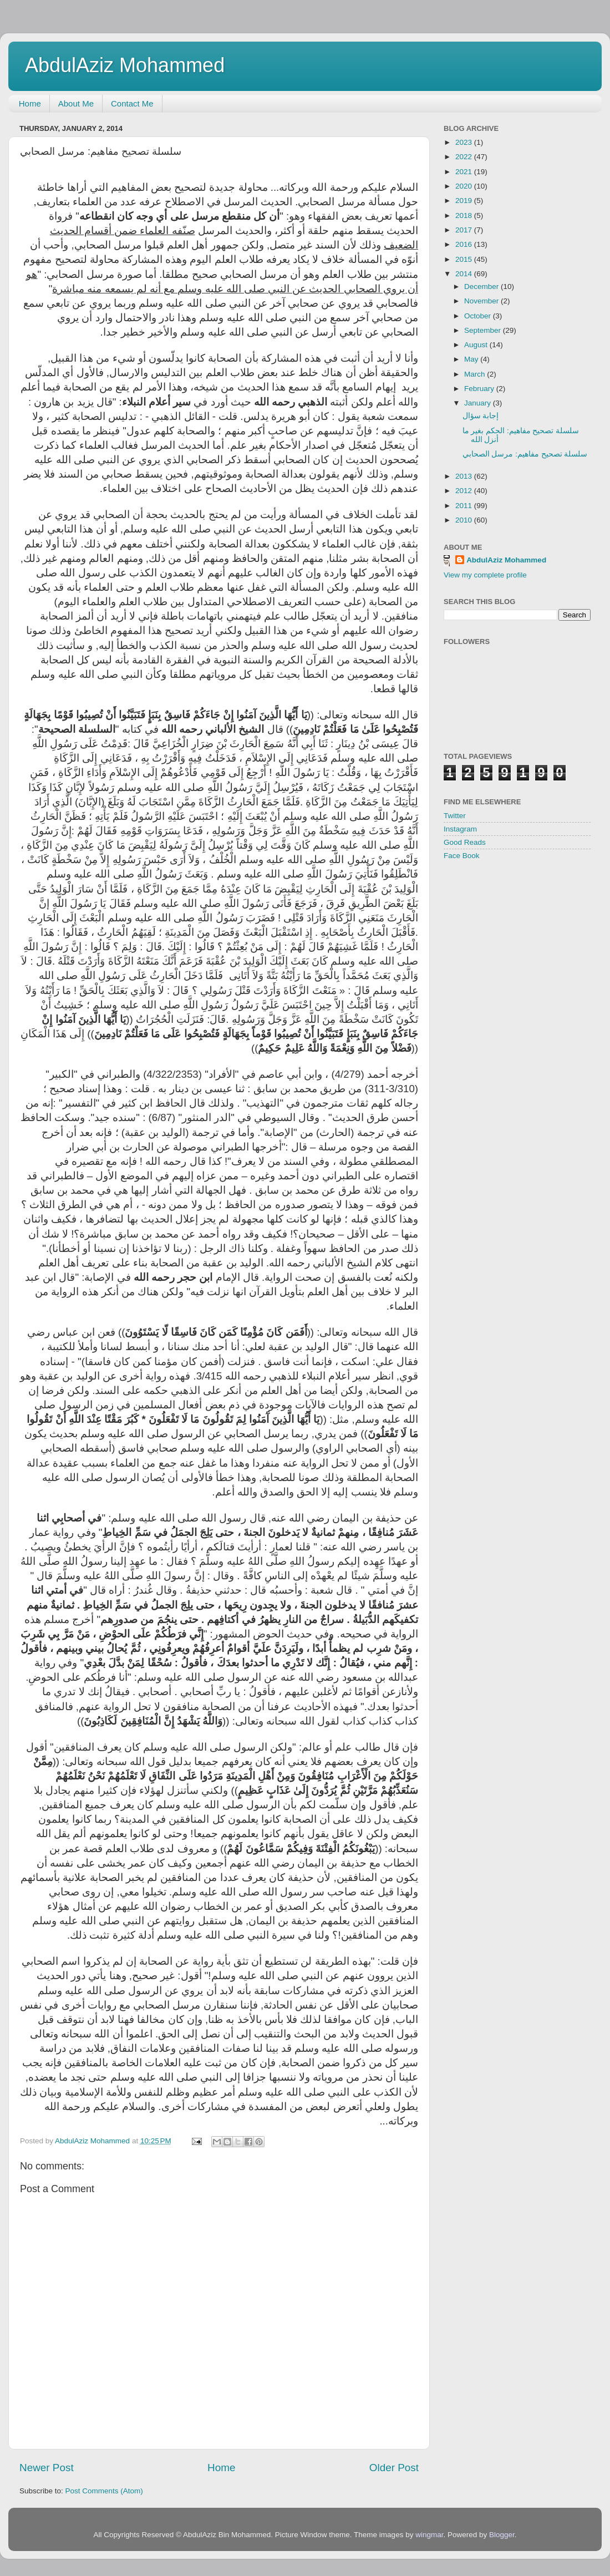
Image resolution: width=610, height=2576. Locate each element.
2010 (464, 520)
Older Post (394, 2467)
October (478, 316)
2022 (464, 157)
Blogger (502, 2535)
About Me (76, 103)
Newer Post (46, 2467)
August (477, 345)
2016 (464, 244)
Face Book (462, 855)
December (482, 286)
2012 (464, 490)
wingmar (429, 2535)
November (482, 301)
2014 (464, 274)
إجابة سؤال (480, 416)
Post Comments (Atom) (104, 2491)
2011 (464, 505)
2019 (464, 200)
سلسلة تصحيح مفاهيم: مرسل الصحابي (525, 454)
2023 (464, 142)
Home (30, 103)
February (480, 388)
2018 (464, 215)
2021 (464, 172)
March (475, 374)
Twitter (455, 816)
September (483, 330)
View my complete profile (485, 575)
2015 (464, 259)
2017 (464, 230)
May (472, 359)
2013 (464, 476)
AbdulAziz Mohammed (125, 65)
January (478, 403)
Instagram (460, 829)
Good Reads (465, 842)
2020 (464, 186)
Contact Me (132, 103)
